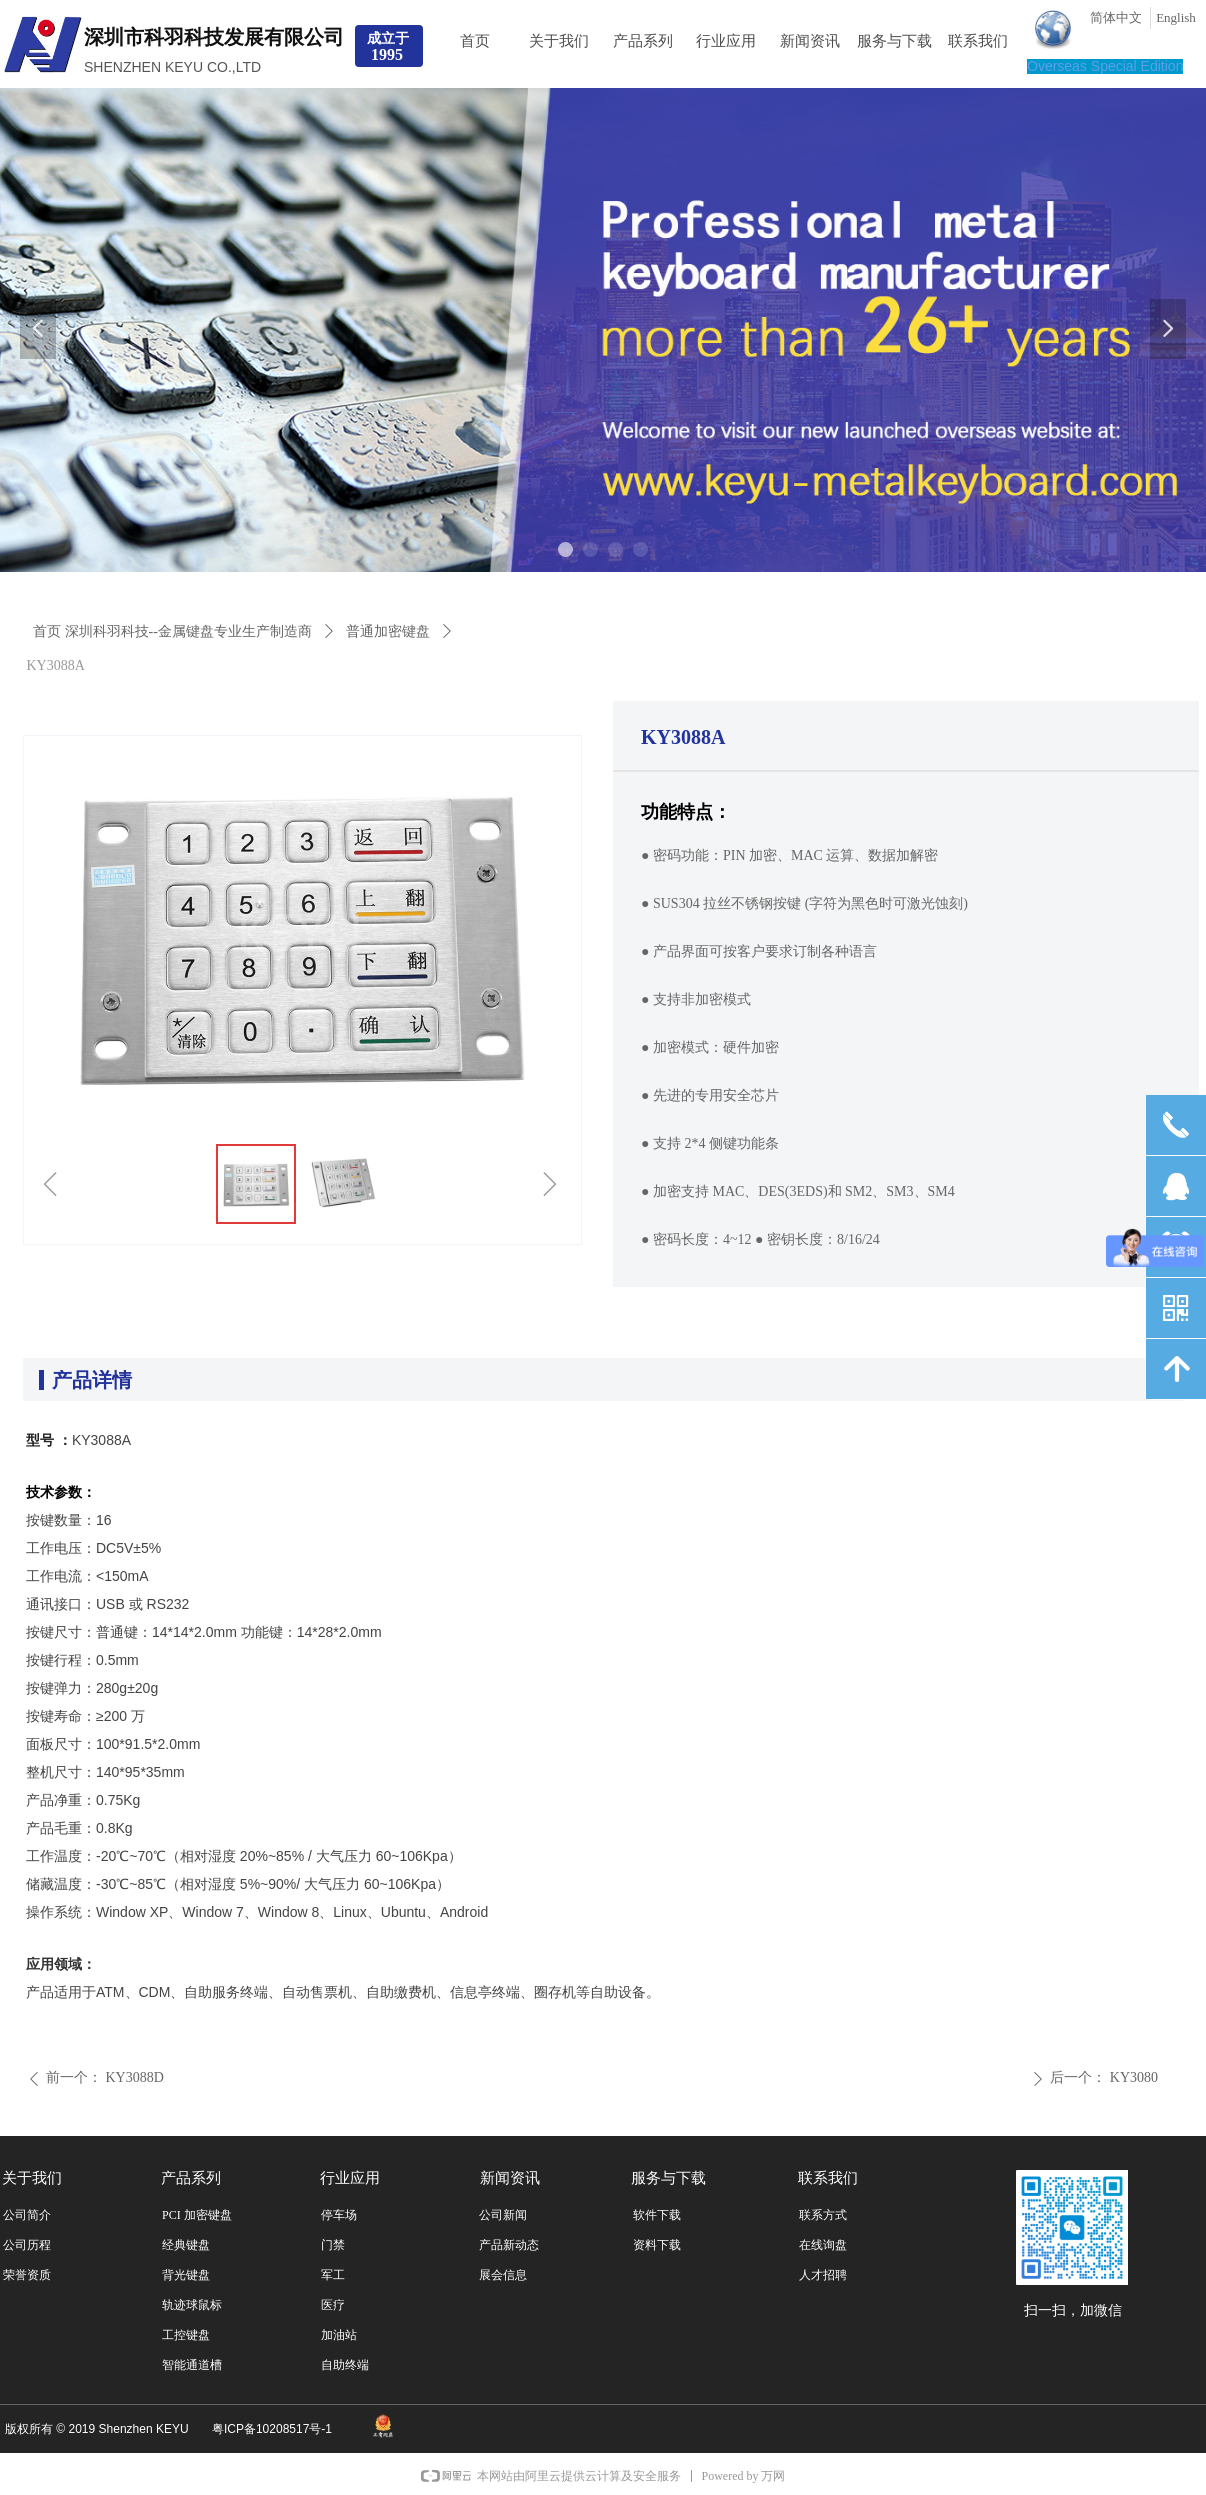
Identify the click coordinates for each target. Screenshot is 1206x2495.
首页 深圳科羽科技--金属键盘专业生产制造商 (172, 631)
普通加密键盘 (388, 631)
